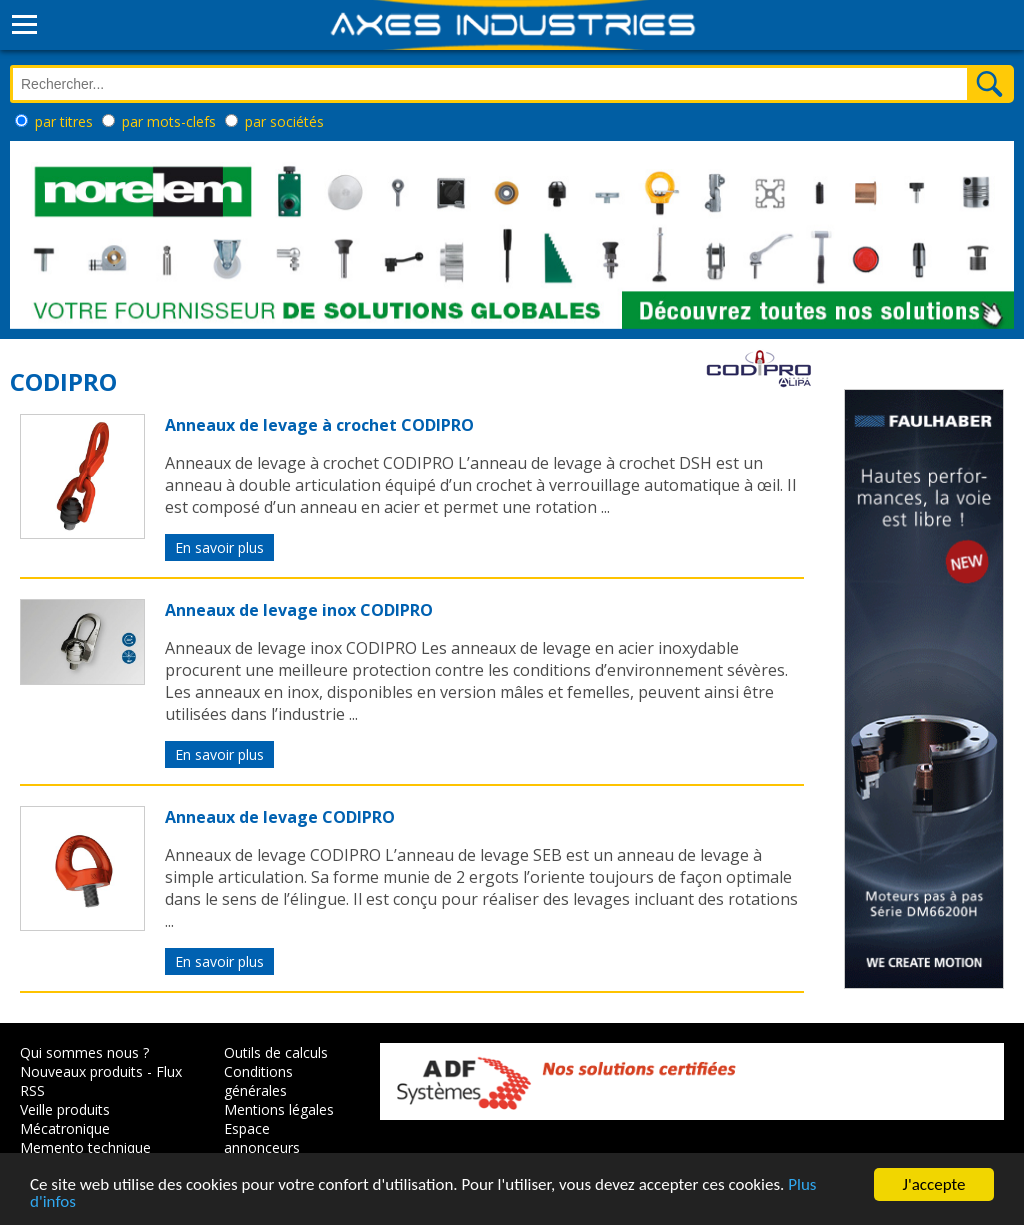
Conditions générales (258, 1081)
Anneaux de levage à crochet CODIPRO (319, 425)
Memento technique (85, 1147)
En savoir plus (219, 547)
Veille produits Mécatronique (65, 1119)
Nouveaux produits (81, 1071)
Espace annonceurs (262, 1138)
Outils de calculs (276, 1052)
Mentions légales (279, 1109)
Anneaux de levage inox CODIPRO (299, 610)
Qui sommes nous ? (84, 1052)
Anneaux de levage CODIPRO (280, 817)
